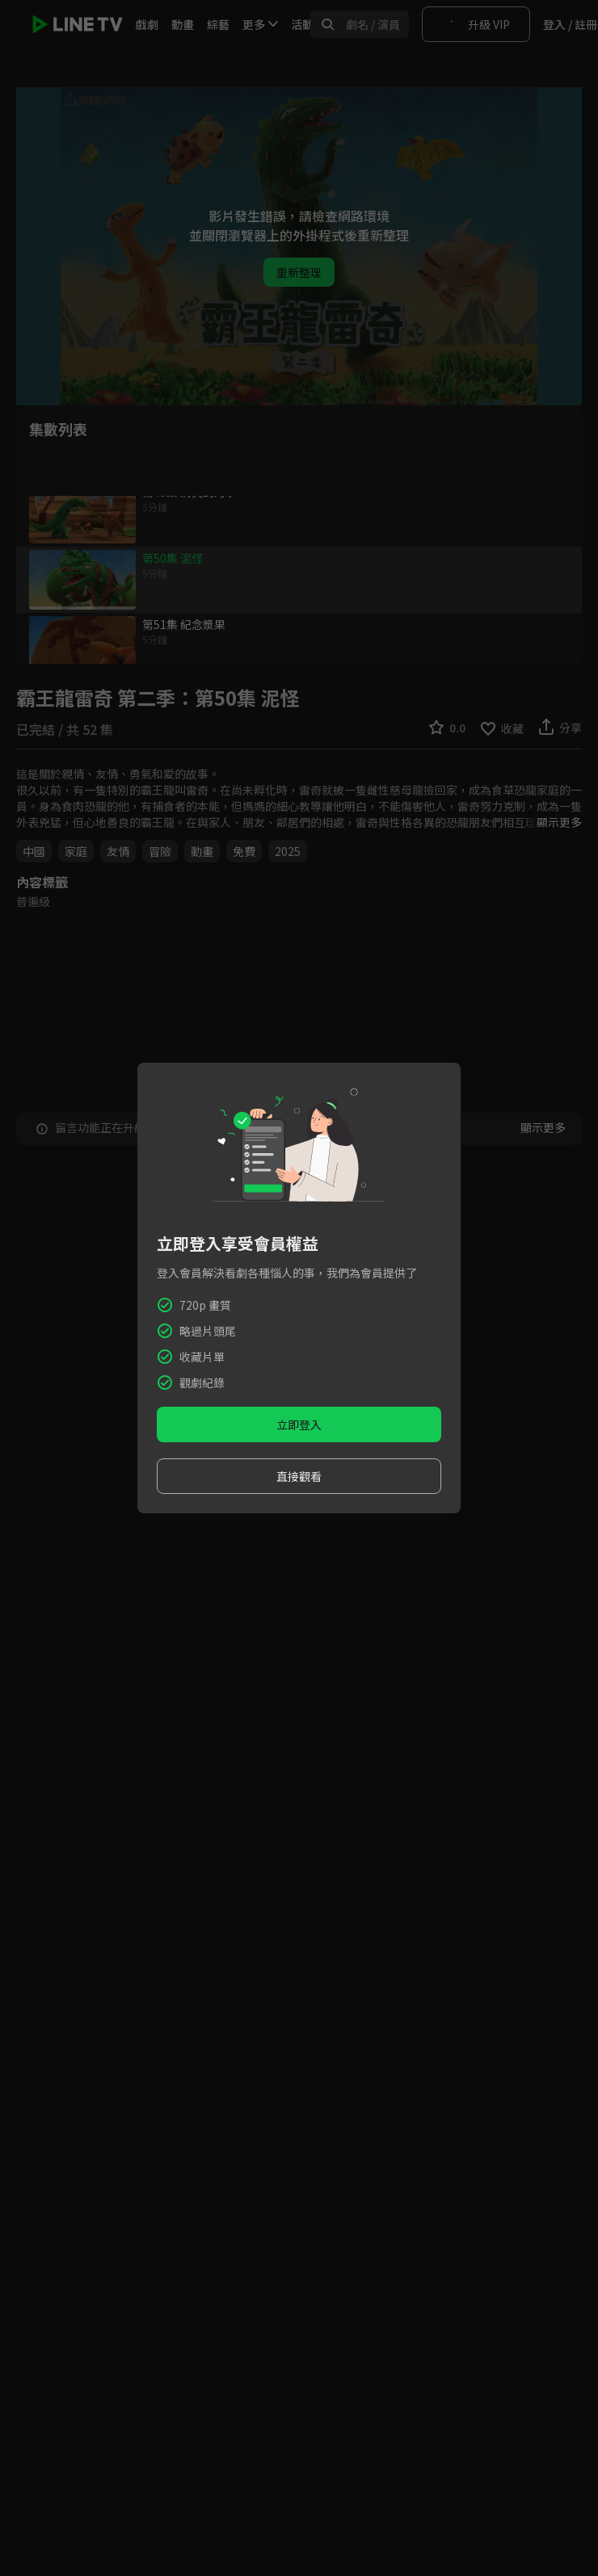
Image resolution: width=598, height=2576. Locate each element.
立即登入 (299, 1424)
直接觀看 (299, 1476)
